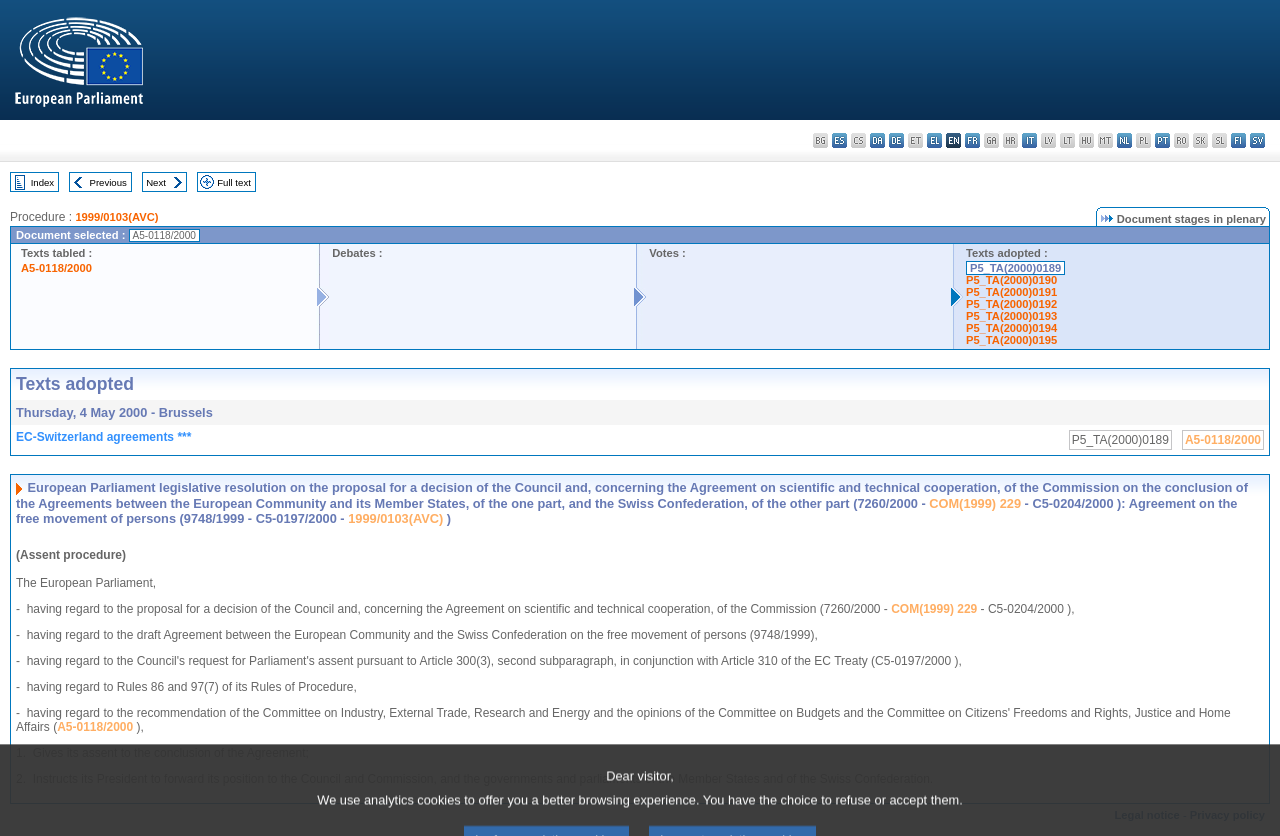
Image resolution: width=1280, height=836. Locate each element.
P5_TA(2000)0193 (1011, 316)
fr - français (972, 140)
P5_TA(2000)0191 (1011, 292)
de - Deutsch (896, 140)
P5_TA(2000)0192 (1011, 304)
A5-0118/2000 (56, 268)
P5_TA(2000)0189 (1015, 268)
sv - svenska (1257, 140)
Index (42, 182)
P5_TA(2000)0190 (1011, 280)
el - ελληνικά (934, 140)
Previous (108, 182)
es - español (839, 140)
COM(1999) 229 (975, 503)
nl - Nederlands (1124, 140)
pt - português (1162, 140)
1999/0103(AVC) (116, 217)
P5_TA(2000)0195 (1011, 340)
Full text (234, 182)
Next (156, 182)
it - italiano (1029, 140)
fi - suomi (1238, 140)
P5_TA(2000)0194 (1011, 328)
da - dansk (877, 140)
